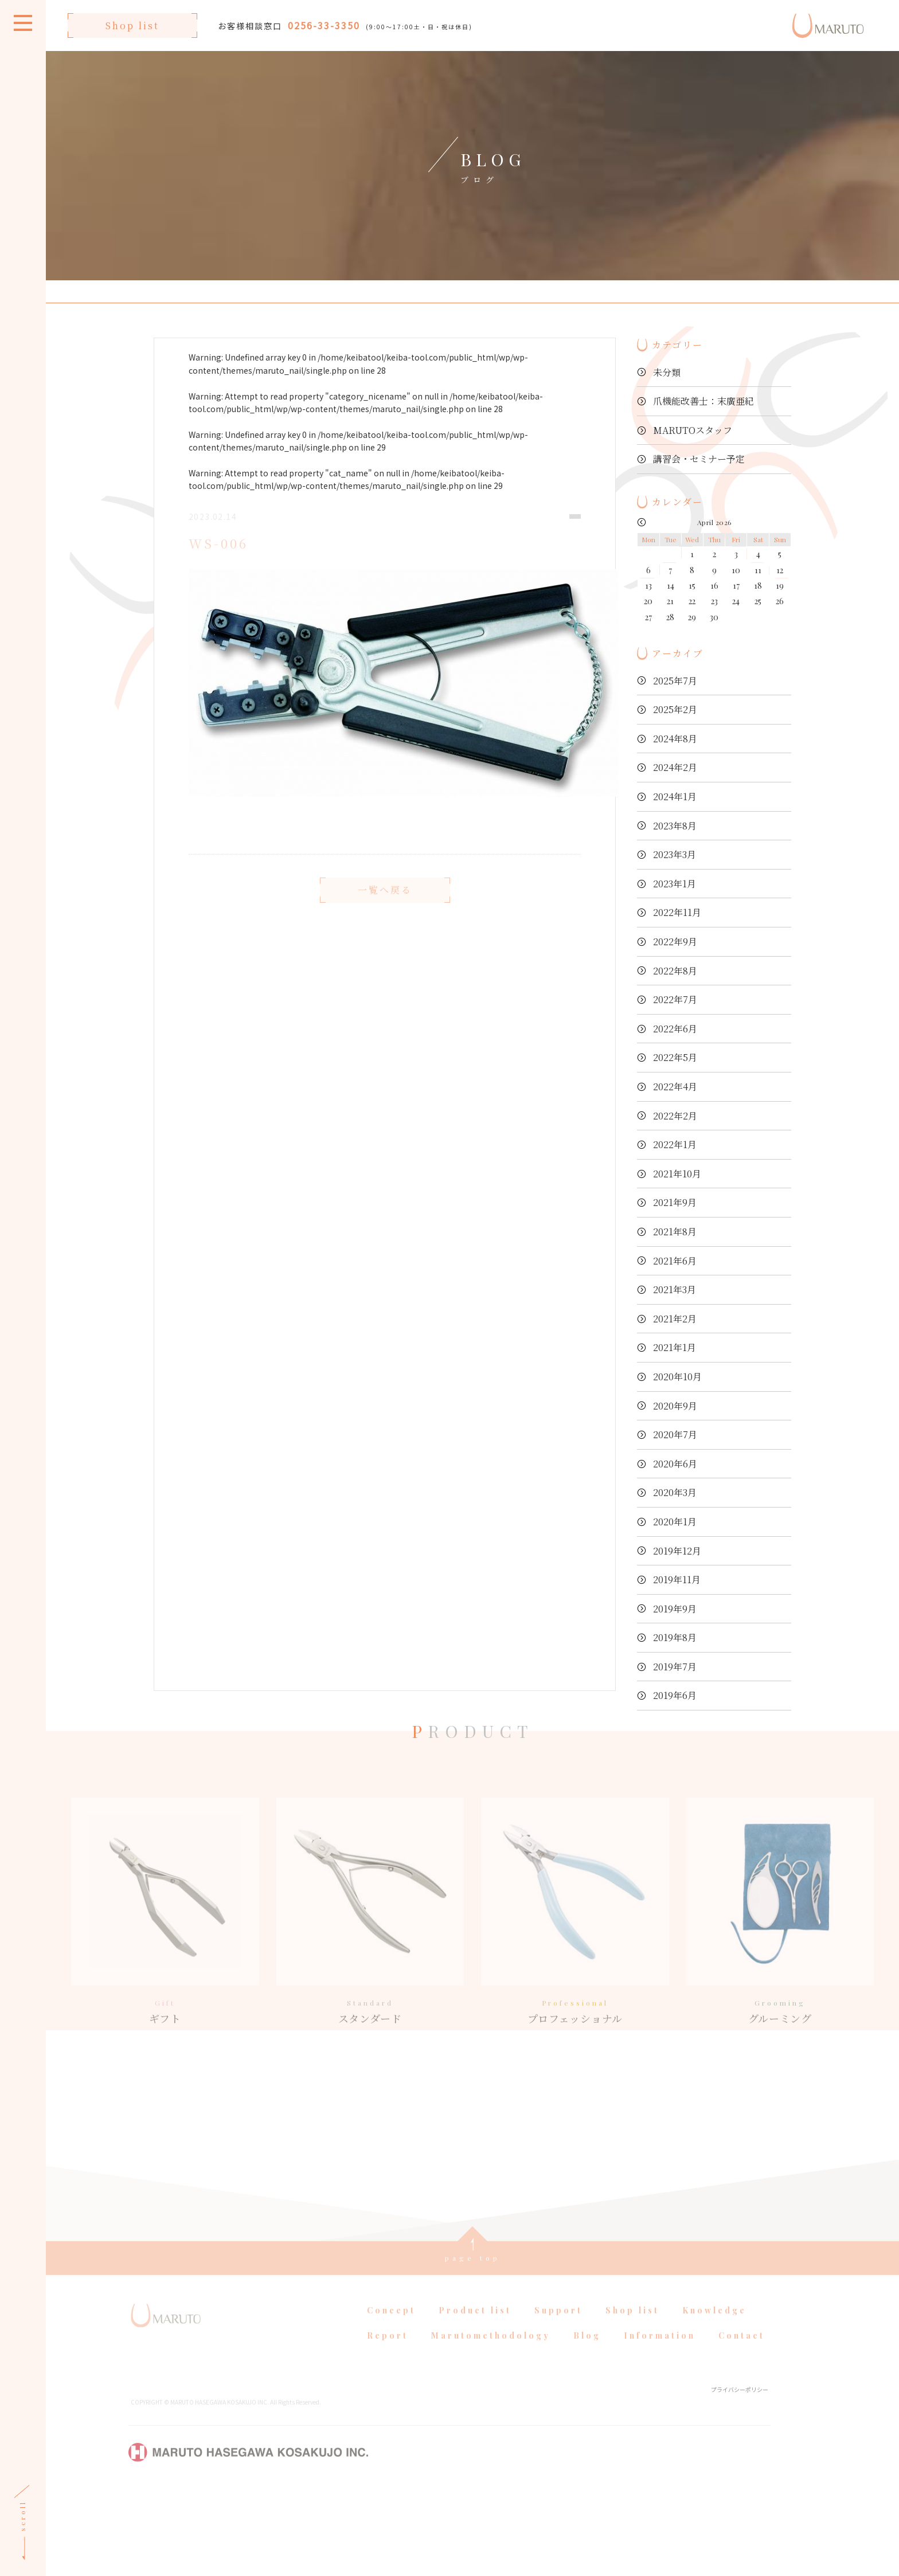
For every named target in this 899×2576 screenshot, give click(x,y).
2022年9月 (675, 941)
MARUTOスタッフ (692, 430)
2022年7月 (675, 999)
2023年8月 (675, 825)
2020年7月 (675, 1434)
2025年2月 (675, 709)
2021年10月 (677, 1173)
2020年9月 (675, 1405)
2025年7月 (675, 680)
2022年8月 (675, 970)
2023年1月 (674, 883)
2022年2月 (675, 1115)
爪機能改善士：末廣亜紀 (703, 401)
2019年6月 (675, 1695)
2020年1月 (675, 1521)
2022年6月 (675, 1028)
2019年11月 (677, 1579)
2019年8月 (675, 1637)
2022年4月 (675, 1086)
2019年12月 (677, 1550)
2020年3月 (675, 1492)
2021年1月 (674, 1347)
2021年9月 (675, 1202)
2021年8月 (675, 1231)
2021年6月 (675, 1260)
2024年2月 (675, 767)
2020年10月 (677, 1376)
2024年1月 (675, 796)
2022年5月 (675, 1057)
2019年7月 (675, 1666)
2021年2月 (675, 1318)
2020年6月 (675, 1463)
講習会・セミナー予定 (699, 458)
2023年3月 (674, 854)
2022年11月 (677, 912)
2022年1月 (675, 1144)
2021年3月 (674, 1289)
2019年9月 (675, 1608)
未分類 (667, 372)
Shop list (132, 25)
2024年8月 (675, 738)
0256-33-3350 (324, 25)
